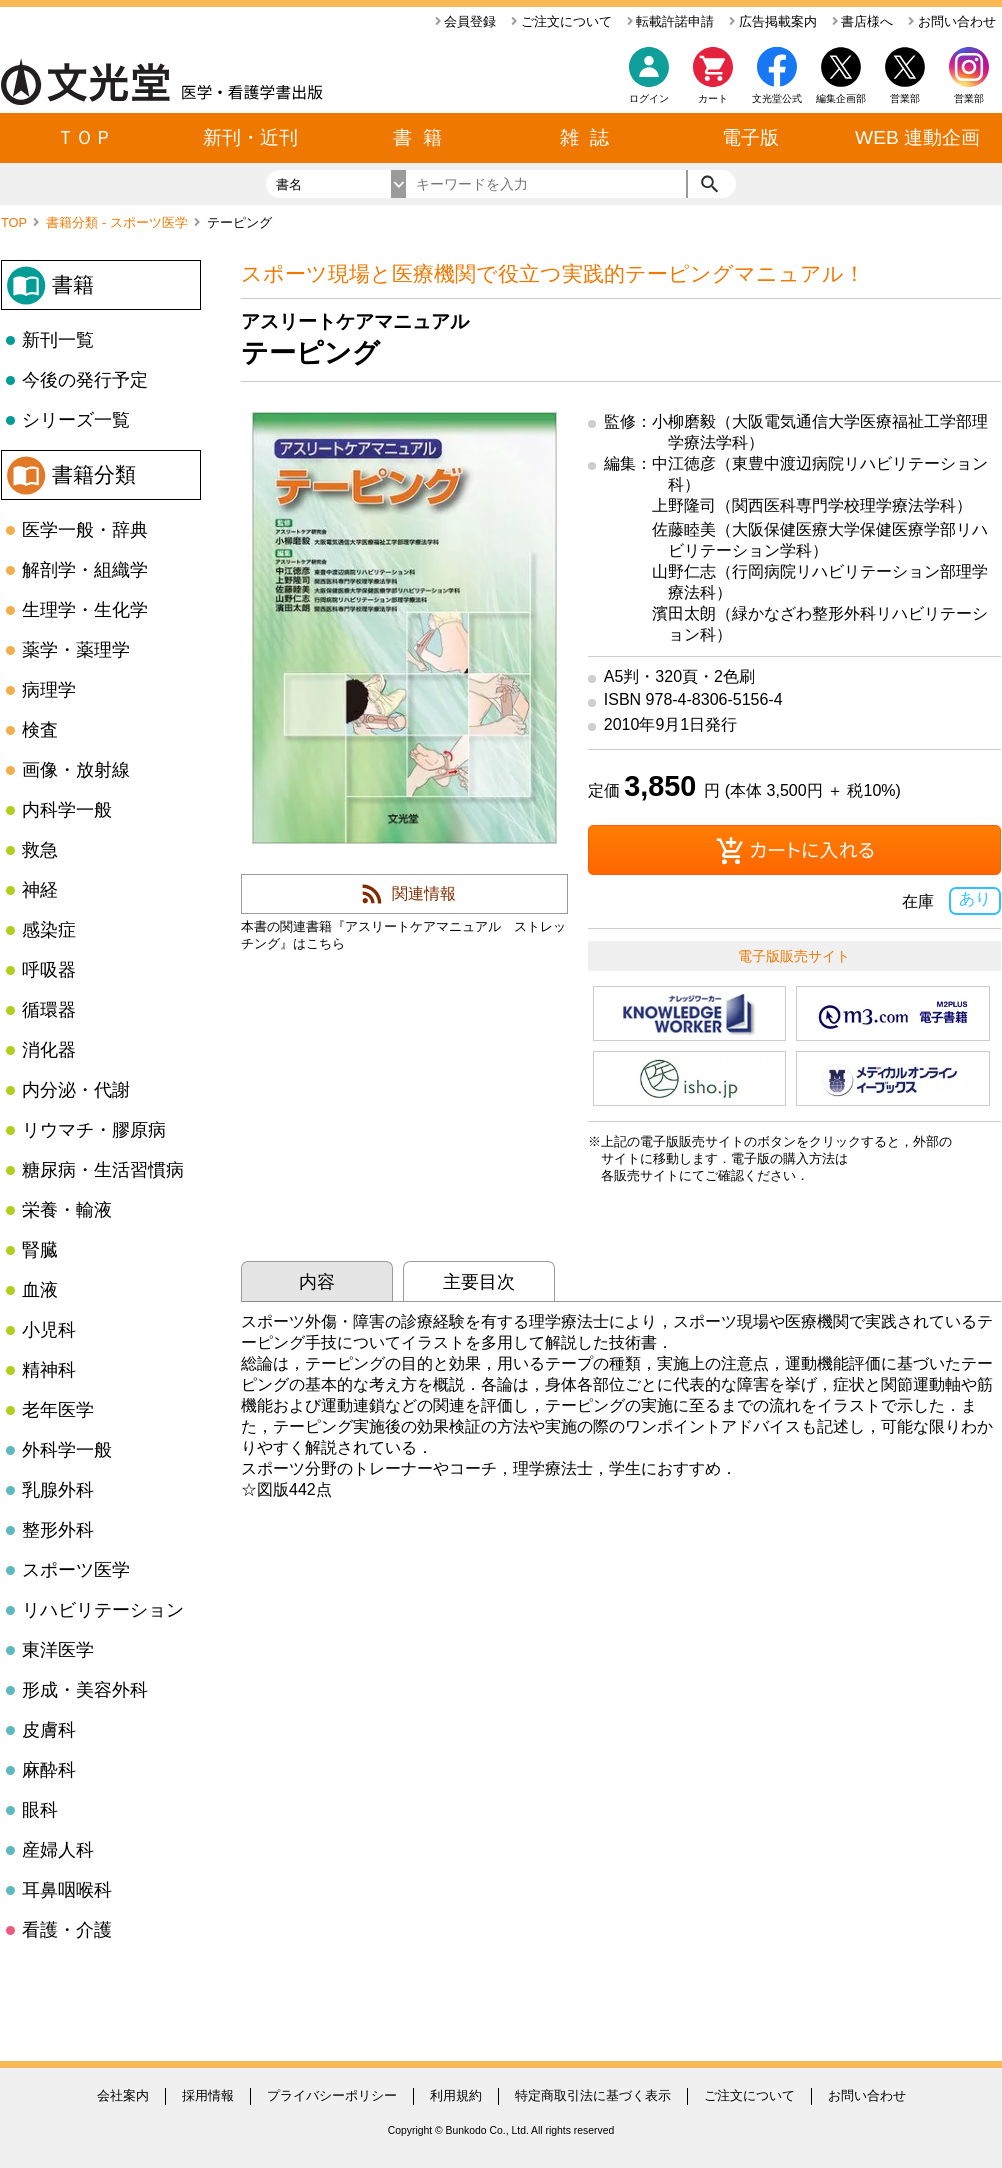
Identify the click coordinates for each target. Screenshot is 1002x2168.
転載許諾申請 (671, 21)
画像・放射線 (76, 770)
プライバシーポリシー (332, 2095)
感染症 (49, 930)
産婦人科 (58, 1850)
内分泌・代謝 (76, 1090)
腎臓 (40, 1250)
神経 (40, 890)
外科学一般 (67, 1450)
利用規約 (456, 2095)
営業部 (969, 98)
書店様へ (863, 21)
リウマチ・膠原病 (94, 1130)
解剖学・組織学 (85, 570)
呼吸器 (49, 970)
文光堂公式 (777, 98)
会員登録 (466, 21)
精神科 (49, 1370)
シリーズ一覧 (76, 420)
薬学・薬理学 (76, 650)
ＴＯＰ (84, 137)
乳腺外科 (58, 1490)
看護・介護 (67, 1930)
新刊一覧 (58, 340)
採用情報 (208, 2095)
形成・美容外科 (85, 1690)
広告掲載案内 (773, 21)
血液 (40, 1290)
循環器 (49, 1010)
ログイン (649, 98)
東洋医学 (58, 1650)
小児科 (49, 1330)
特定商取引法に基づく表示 (593, 2095)
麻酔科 (49, 1770)
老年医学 (58, 1410)
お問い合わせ (952, 21)
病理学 (49, 690)
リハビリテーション (103, 1610)
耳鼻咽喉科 (67, 1890)
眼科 (40, 1810)
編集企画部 (841, 98)
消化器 (49, 1050)
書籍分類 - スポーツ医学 (118, 222)
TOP (15, 222)
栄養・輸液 (67, 1210)
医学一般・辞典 (85, 530)
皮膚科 (49, 1730)
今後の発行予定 (85, 380)
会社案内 (123, 2095)
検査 (40, 730)
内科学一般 (67, 810)
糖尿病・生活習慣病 (103, 1170)
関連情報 (424, 893)
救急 (40, 850)
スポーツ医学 (76, 1570)
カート (713, 80)
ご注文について (561, 21)
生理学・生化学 (85, 610)
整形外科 (58, 1530)
